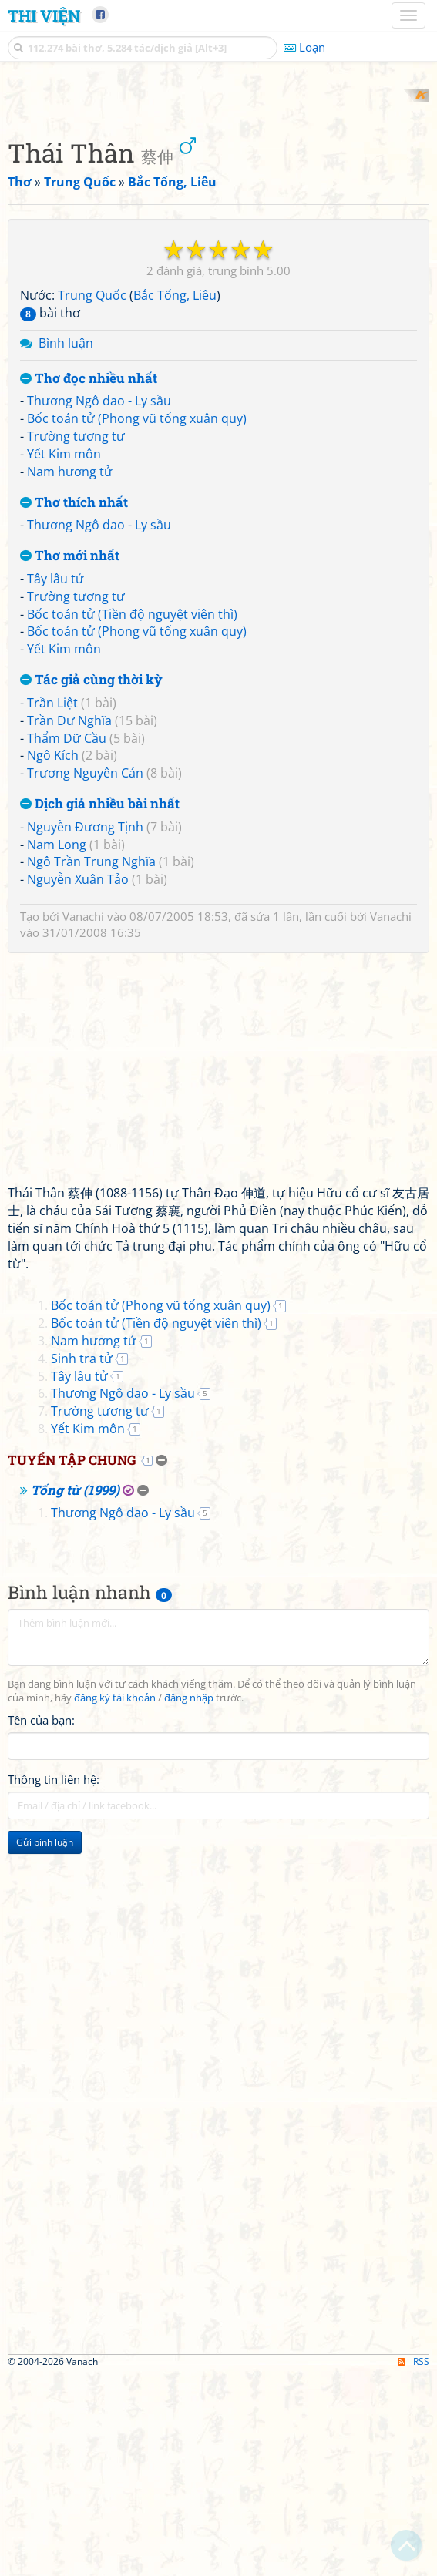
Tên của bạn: (41, 1921)
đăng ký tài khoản (115, 1899)
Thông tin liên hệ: (53, 1980)
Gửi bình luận (44, 2043)
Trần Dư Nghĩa (69, 921)
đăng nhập (188, 1899)
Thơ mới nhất (69, 758)
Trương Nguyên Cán (85, 974)
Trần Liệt (52, 903)
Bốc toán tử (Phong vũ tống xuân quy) (137, 620)
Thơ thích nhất (74, 704)
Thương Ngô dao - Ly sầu (99, 602)
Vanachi (83, 1118)
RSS (413, 2562)
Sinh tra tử (82, 1559)
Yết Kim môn (64, 655)
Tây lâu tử (55, 779)
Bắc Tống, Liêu (175, 497)
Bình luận (66, 544)
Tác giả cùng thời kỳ (91, 882)
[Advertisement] (218, 196)
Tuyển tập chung (72, 1661)
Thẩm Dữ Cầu (66, 939)
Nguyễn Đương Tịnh (85, 1027)
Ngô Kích (53, 957)
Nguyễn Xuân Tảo (78, 1081)
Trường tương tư (76, 638)
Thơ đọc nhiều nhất (88, 580)
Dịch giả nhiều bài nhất (100, 1005)
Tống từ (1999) (75, 1691)
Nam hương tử (70, 672)
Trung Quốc (92, 497)
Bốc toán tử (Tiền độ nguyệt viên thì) (132, 815)
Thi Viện (44, 15)
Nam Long (56, 1045)
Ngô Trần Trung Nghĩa (91, 1063)
